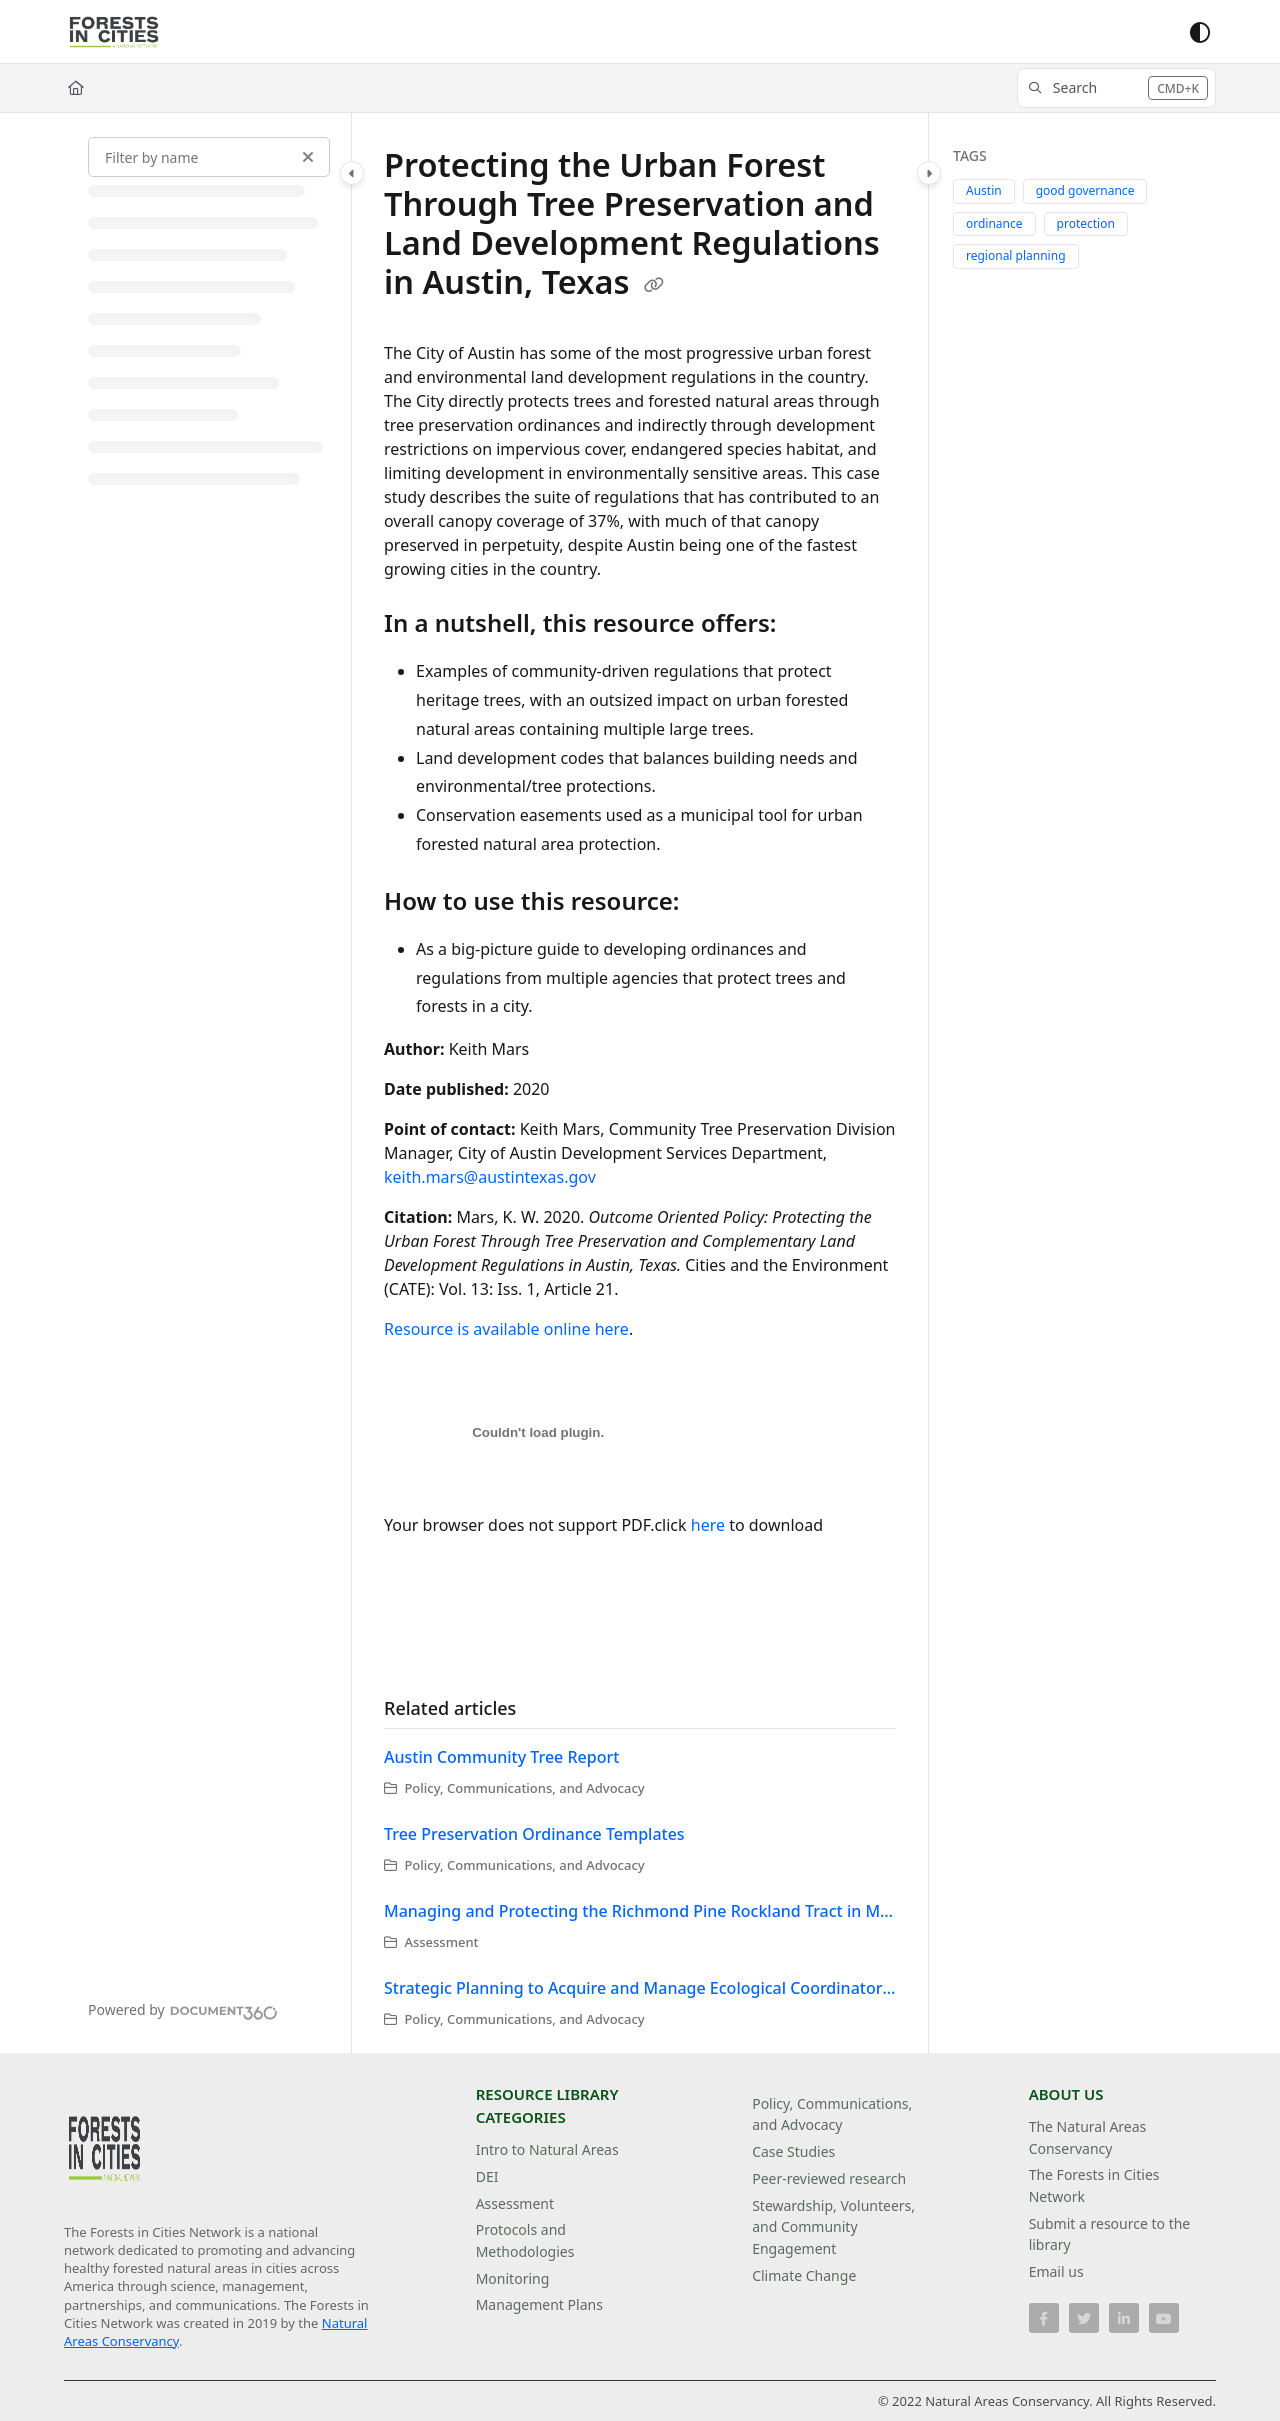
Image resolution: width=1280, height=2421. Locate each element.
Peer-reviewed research (829, 2178)
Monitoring (513, 2278)
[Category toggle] (352, 173)
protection (1086, 223)
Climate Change (804, 2275)
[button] (1116, 88)
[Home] (76, 88)
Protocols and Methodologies (525, 2240)
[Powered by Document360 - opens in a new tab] (183, 2010)
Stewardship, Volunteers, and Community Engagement (833, 2227)
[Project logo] (114, 32)
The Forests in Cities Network (1094, 2185)
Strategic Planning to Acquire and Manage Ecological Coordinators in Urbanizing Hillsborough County (640, 1988)
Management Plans (539, 2304)
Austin (984, 190)
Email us (1056, 2271)
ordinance (994, 223)
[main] (640, 1083)
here (708, 1525)
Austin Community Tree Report (501, 1757)
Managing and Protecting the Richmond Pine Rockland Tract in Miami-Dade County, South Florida (640, 1911)
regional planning (1016, 255)
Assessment (515, 2203)
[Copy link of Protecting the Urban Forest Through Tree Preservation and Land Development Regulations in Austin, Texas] (654, 285)
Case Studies (793, 2151)
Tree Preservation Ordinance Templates (534, 1834)
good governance (1085, 190)
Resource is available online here (506, 1329)
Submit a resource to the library (1110, 2234)
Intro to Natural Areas (547, 2149)
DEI (487, 2176)
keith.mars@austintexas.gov (490, 1177)
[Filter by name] (209, 157)
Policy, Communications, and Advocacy (832, 2114)
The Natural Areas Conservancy (1088, 2137)
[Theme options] (1200, 32)
